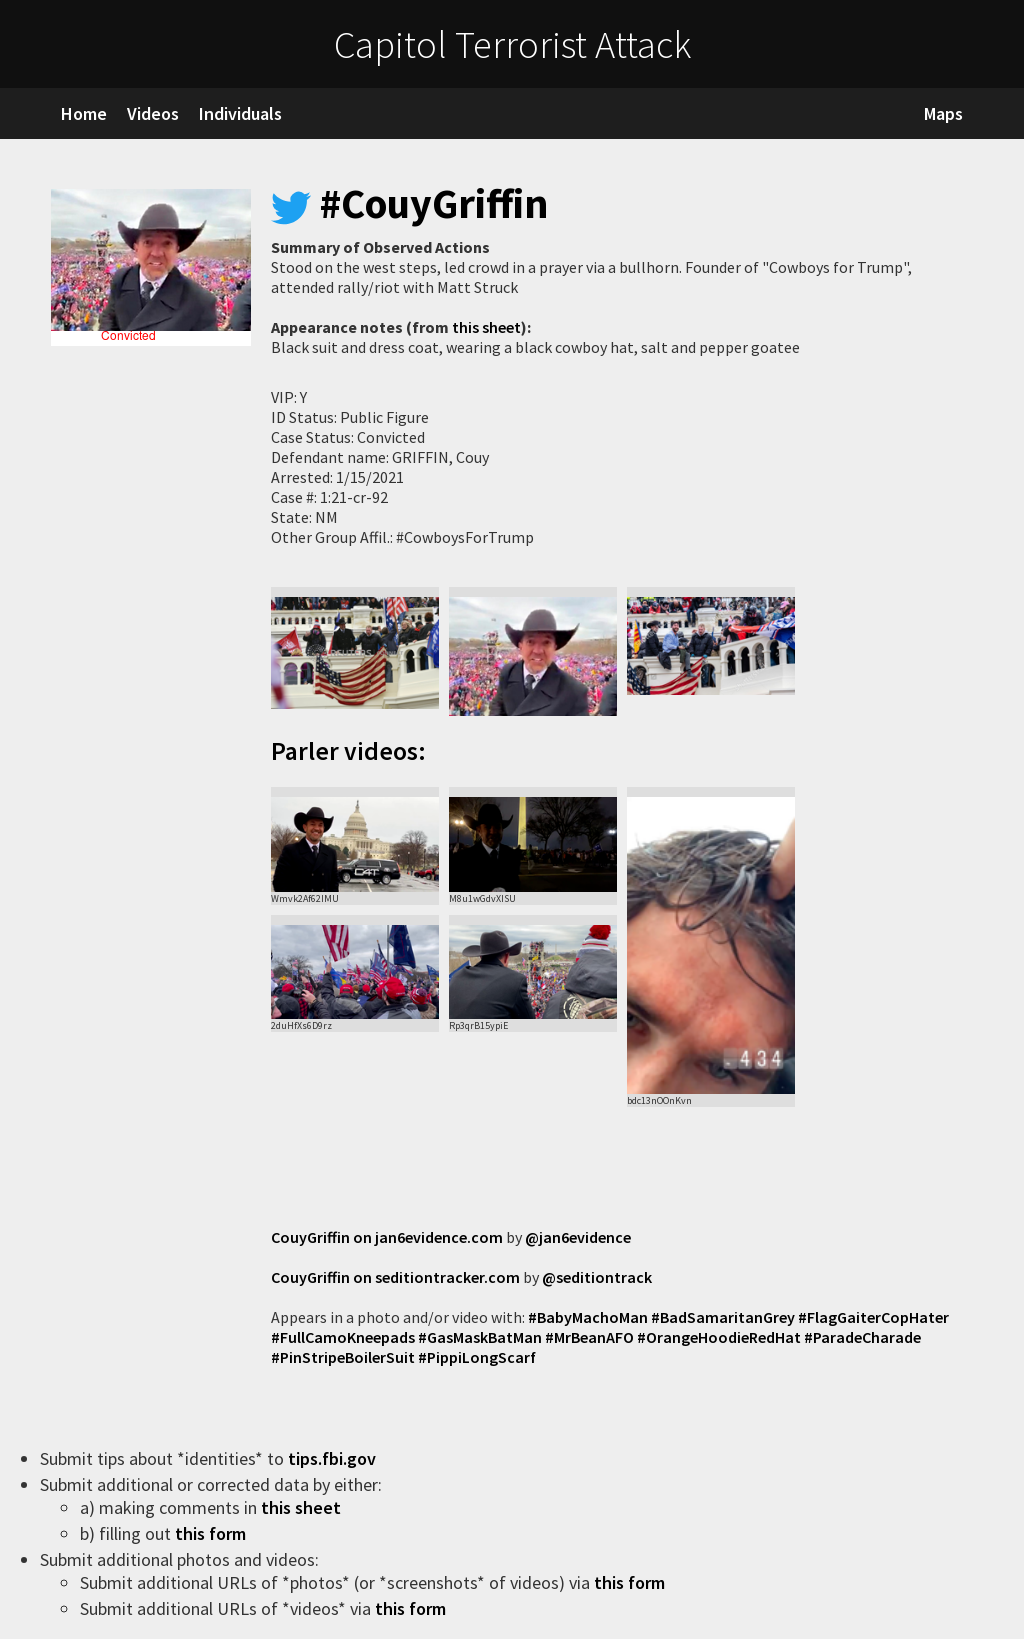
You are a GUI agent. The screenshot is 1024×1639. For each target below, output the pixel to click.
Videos (153, 113)
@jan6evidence (578, 1237)
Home (84, 113)
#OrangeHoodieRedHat (719, 1337)
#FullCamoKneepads (343, 1337)
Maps (943, 113)
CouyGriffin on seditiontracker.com (395, 1277)
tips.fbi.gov (334, 1458)
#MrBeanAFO (589, 1337)
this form (212, 1533)
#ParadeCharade (862, 1337)
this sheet (486, 327)
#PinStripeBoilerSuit (343, 1357)
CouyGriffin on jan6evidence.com (387, 1237)
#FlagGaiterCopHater (873, 1317)
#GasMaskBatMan (480, 1337)
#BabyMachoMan (588, 1317)
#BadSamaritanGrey (723, 1317)
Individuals (240, 113)
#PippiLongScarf (477, 1357)
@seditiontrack (597, 1277)
